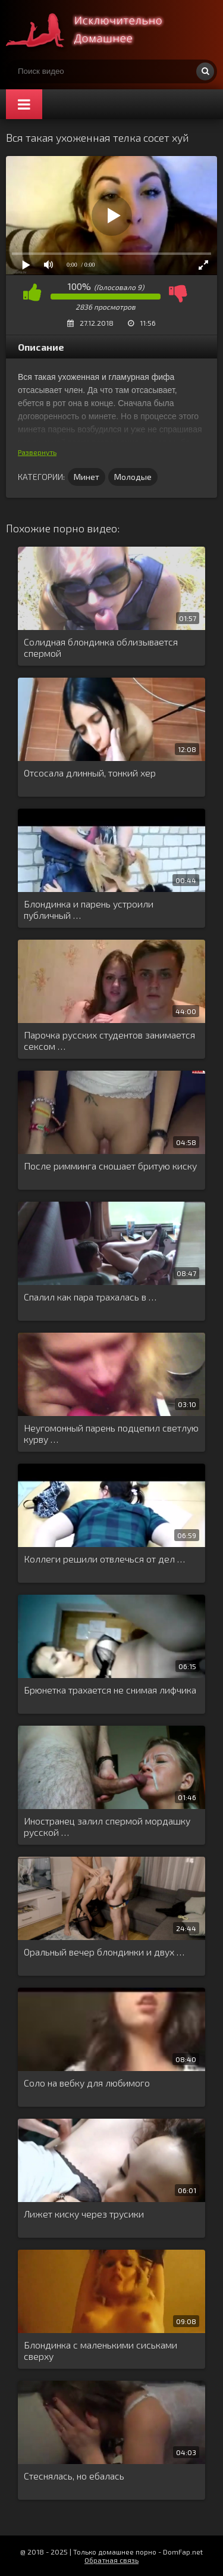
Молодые (133, 477)
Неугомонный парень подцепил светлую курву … (111, 1433)
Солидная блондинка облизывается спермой (101, 647)
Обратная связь (111, 2560)
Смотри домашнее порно (95, 30)
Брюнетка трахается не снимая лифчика (110, 1689)
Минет (86, 477)
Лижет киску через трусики (84, 2213)
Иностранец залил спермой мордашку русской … (107, 1826)
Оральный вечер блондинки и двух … (104, 1951)
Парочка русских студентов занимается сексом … (109, 1040)
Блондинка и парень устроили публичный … (88, 909)
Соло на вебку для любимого (87, 2082)
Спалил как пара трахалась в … (90, 1296)
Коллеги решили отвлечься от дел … (104, 1558)
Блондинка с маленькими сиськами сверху (100, 2350)
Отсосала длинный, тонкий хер (90, 772)
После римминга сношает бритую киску (110, 1165)
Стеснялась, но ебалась (74, 2475)
